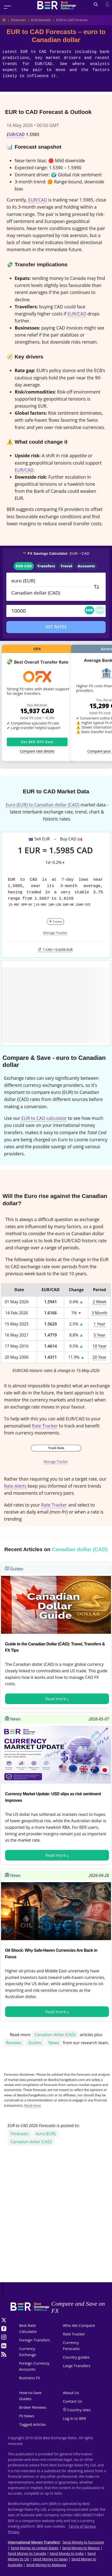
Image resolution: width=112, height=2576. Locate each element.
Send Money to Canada (27, 2553)
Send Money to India (67, 2553)
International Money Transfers (34, 2542)
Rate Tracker (45, 1426)
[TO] (56, 593)
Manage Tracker (55, 932)
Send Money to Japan (50, 2559)
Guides (14, 1569)
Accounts (86, 566)
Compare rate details (37, 751)
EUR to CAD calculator (44, 1118)
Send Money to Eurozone (83, 2542)
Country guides (76, 2357)
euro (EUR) (46, 2133)
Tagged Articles (32, 2424)
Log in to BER (74, 2418)
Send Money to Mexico (81, 2548)
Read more (55, 1699)
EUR (89, 610)
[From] (56, 581)
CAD (100, 610)
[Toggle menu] (7, 7)
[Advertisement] (56, 2220)
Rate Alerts (15, 1486)
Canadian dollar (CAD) (55, 2034)
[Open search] (96, 5)
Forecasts (18, 20)
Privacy (13, 2531)
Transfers (46, 566)
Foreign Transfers (34, 2339)
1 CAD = (55, 949)
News (12, 1719)
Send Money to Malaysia (46, 2564)
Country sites (79, 2409)
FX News (26, 2415)
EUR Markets (41, 20)
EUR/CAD (16, 134)
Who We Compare (79, 2325)
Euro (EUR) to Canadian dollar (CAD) (42, 805)
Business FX (29, 2377)
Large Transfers (77, 2365)
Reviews (13, 2042)
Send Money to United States (34, 2548)
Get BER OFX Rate (37, 741)
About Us (71, 2392)
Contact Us (72, 2401)
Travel (66, 566)
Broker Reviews (32, 2407)
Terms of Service (82, 2526)
